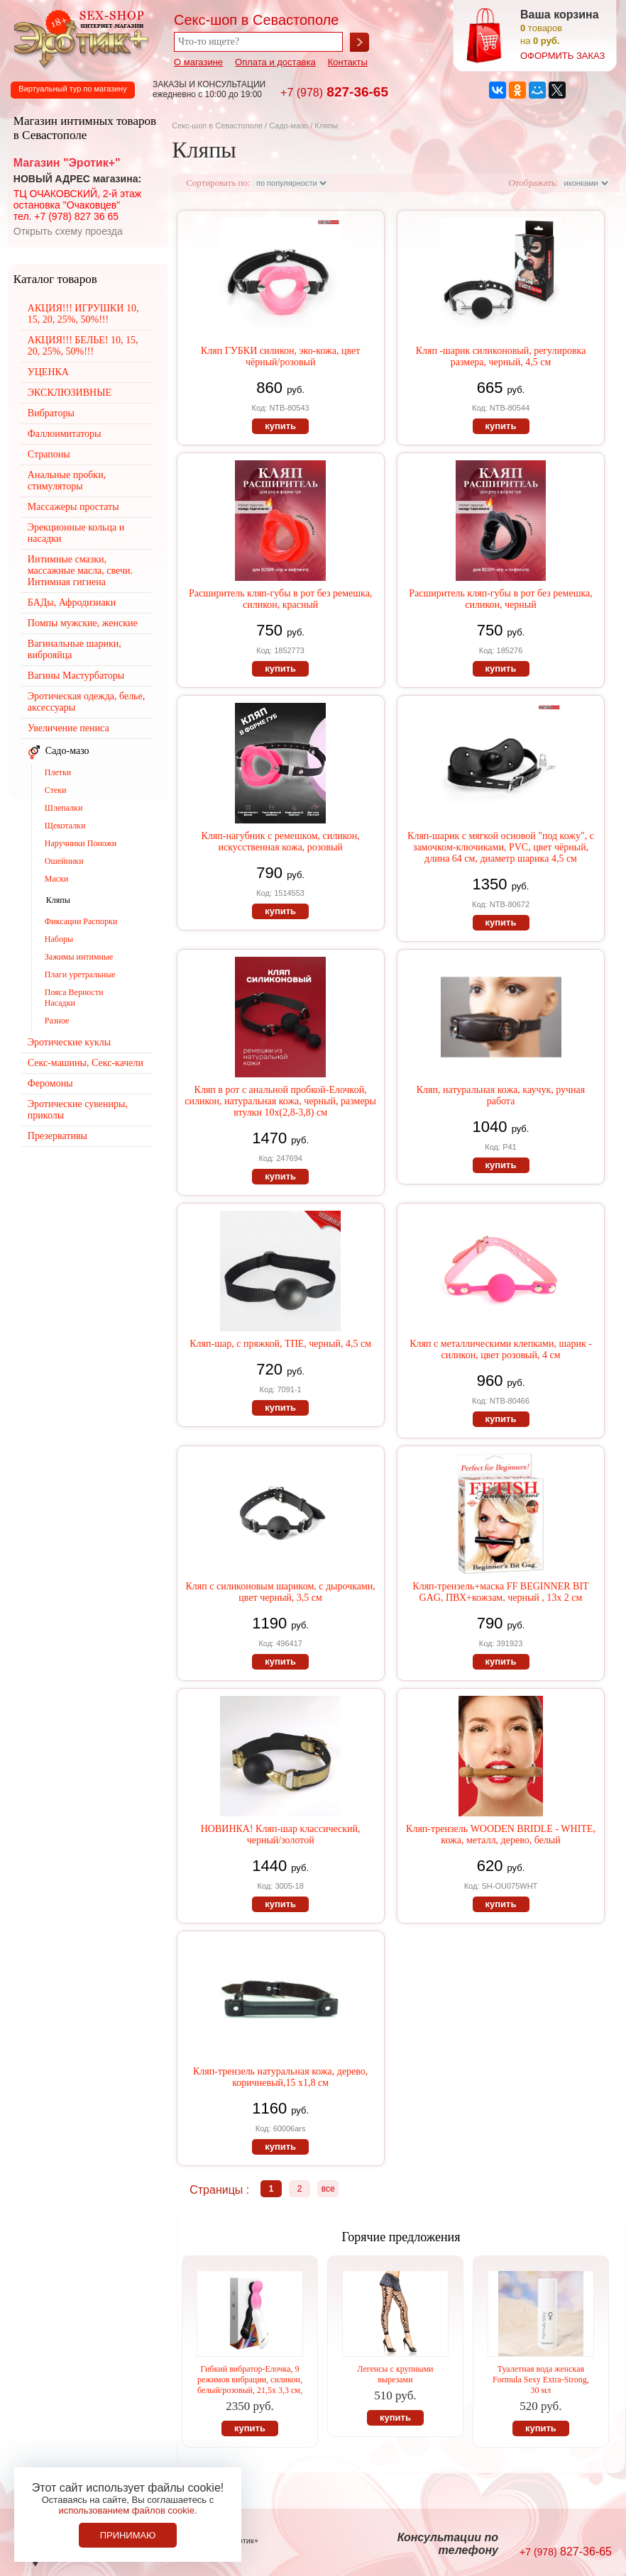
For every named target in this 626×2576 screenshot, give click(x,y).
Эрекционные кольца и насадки (76, 533)
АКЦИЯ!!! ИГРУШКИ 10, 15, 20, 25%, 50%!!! (83, 314)
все (328, 2189)
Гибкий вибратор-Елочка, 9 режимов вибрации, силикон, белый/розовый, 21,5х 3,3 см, (249, 2379)
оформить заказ (562, 55)
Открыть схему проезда (68, 231)
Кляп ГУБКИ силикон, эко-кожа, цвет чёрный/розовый (280, 356)
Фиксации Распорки (81, 921)
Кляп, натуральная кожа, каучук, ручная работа (501, 1095)
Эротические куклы (69, 1042)
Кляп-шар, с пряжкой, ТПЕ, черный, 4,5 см (280, 1343)
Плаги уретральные (80, 974)
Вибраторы (51, 413)
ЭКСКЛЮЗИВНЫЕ (69, 392)
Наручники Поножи (80, 843)
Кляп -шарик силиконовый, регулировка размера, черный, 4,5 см (501, 356)
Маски (57, 879)
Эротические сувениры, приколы (78, 1110)
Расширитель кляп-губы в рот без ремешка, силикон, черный (500, 599)
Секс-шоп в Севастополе (217, 125)
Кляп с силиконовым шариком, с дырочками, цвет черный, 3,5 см (280, 1592)
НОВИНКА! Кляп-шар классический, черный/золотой (281, 1834)
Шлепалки (64, 808)
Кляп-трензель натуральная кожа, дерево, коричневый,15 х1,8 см (280, 2077)
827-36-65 (334, 91)
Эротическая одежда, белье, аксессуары (86, 702)
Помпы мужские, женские (83, 623)
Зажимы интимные (79, 957)
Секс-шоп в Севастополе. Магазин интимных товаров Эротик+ (78, 38)
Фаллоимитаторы (64, 433)
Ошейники (64, 861)
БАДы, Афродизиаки (72, 602)
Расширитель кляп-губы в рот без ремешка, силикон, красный (280, 599)
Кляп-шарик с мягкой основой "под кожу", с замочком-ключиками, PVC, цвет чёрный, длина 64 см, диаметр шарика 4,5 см (500, 847)
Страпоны (49, 454)
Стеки (56, 790)
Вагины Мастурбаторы (76, 675)
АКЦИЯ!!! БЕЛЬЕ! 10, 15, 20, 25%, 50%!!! (83, 346)
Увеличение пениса (68, 728)
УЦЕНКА (48, 372)
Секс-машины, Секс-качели (85, 1062)
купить (280, 426)
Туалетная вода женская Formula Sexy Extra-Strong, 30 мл (541, 2379)
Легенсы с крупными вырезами (395, 2374)
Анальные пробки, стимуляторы (67, 481)
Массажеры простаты (73, 506)
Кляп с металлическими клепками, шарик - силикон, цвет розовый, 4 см (501, 1349)
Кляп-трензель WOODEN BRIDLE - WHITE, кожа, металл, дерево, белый (500, 1834)
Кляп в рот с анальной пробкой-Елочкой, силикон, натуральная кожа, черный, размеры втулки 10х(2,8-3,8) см (280, 1101)
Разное (57, 1021)
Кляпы (58, 900)
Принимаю (128, 2535)
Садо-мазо (288, 125)
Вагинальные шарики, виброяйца (74, 649)
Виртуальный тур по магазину (72, 88)
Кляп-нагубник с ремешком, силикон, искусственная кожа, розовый (280, 842)
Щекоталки (65, 826)
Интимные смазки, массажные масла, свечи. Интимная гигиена (80, 570)
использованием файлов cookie (126, 2510)
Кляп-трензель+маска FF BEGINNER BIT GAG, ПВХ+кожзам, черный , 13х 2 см (500, 1592)
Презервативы (57, 1136)
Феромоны (50, 1083)
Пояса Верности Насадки (74, 997)
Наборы (59, 939)
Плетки (58, 772)
